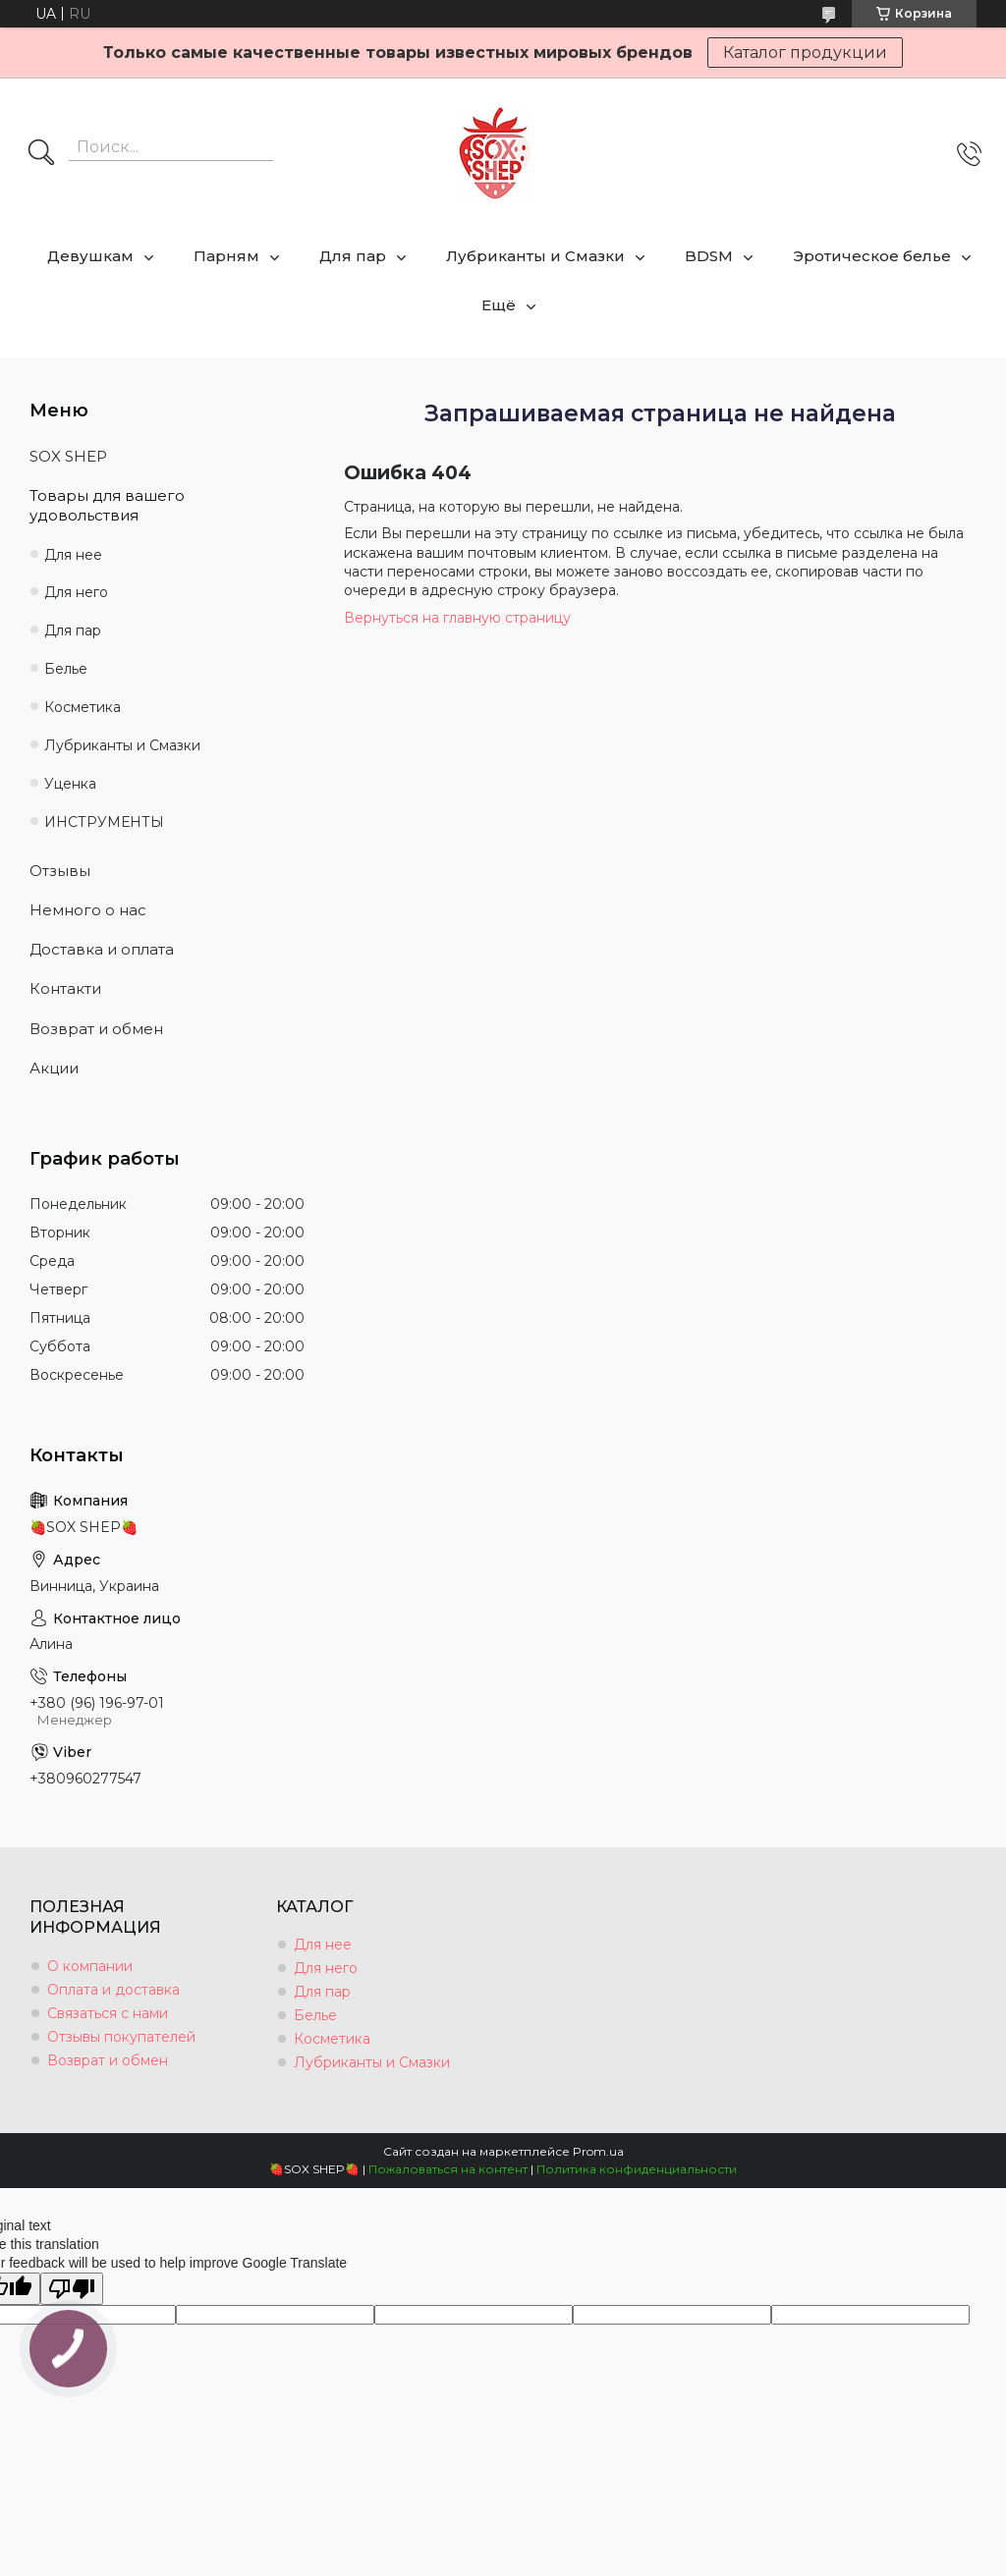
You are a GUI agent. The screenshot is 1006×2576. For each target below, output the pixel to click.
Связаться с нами (107, 2013)
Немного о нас (87, 910)
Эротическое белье (872, 256)
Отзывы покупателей (121, 2037)
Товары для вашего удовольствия (107, 505)
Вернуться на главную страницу (457, 618)
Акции (54, 1068)
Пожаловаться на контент (448, 2169)
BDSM (709, 256)
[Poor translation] (71, 2289)
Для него (76, 592)
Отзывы (59, 870)
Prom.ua (598, 2151)
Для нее (73, 555)
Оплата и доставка (113, 1990)
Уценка (70, 784)
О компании (90, 1966)
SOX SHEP (68, 456)
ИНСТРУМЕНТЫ (104, 822)
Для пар (352, 256)
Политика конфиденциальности (636, 2169)
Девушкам (90, 256)
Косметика (82, 707)
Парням (226, 256)
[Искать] (41, 154)
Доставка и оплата (101, 949)
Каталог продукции (805, 52)
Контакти (65, 988)
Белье (65, 669)
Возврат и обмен (96, 1028)
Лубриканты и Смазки (535, 256)
